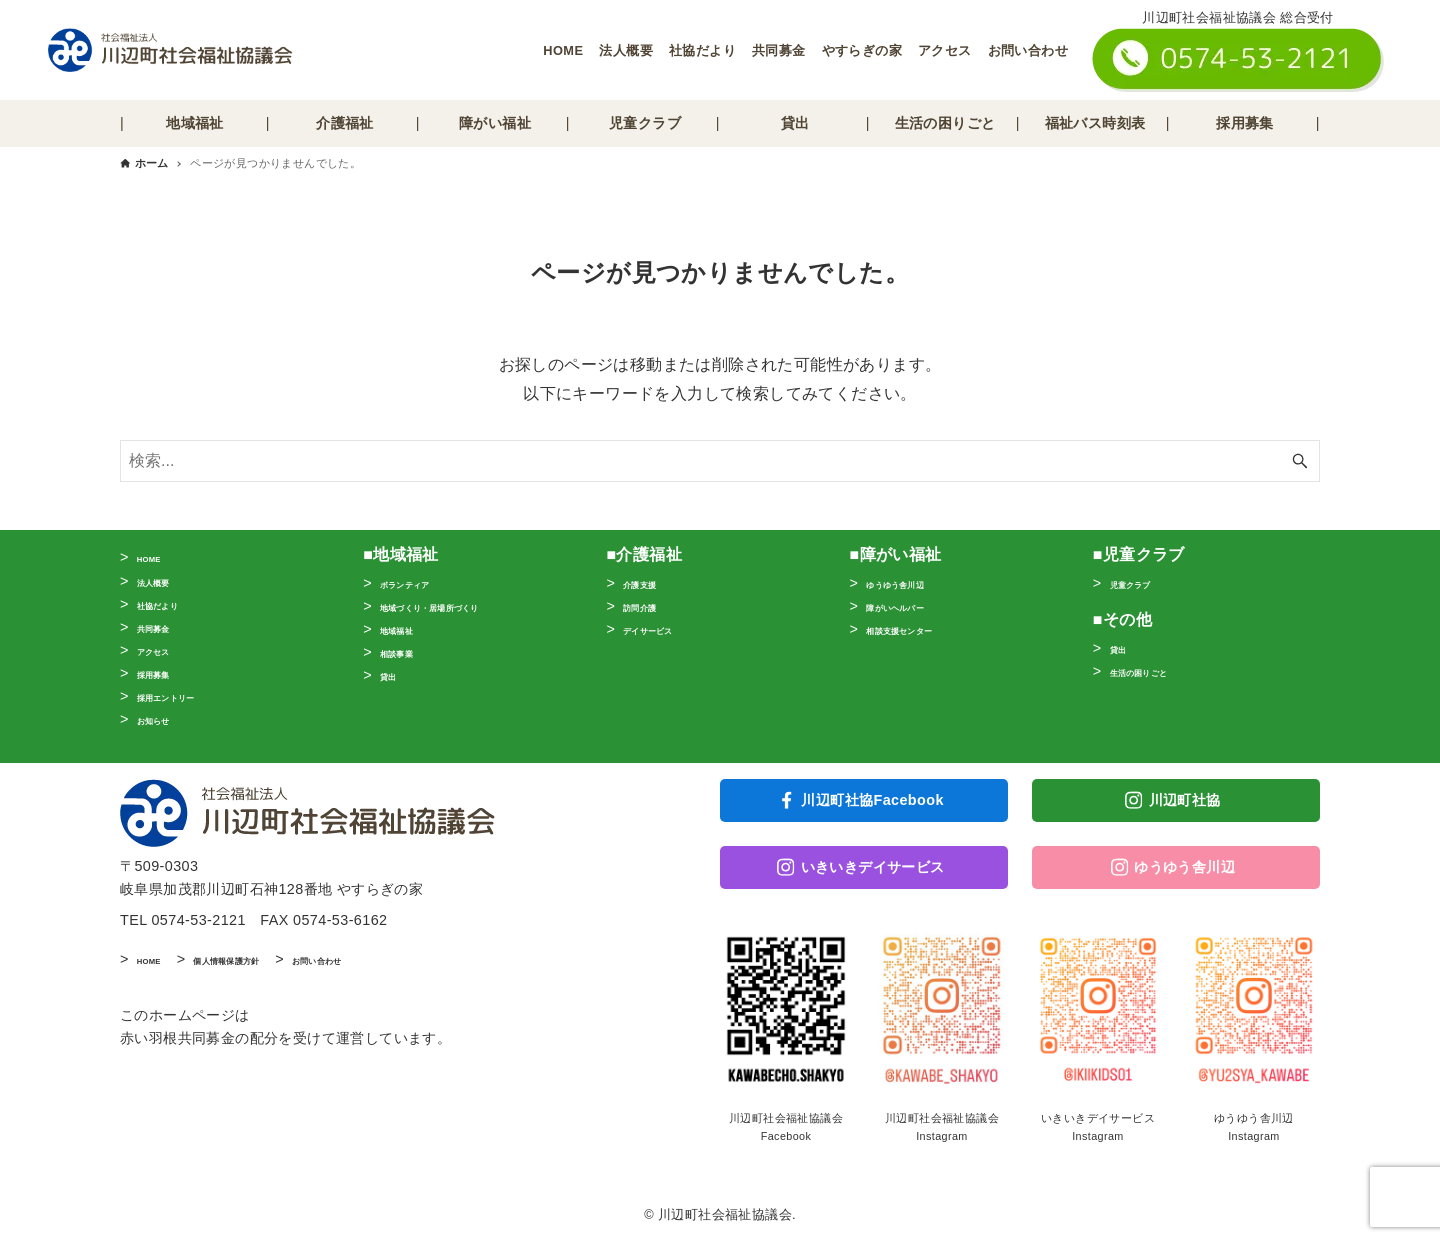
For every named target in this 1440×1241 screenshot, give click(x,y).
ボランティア (423, 583)
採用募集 (166, 673)
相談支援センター (923, 629)
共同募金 (779, 50)
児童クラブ (1146, 583)
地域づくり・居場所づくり (466, 606)
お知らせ (166, 719)
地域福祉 (409, 629)
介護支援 (652, 583)
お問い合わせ (1028, 50)
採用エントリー (187, 696)
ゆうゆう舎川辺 (916, 583)
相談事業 (409, 652)
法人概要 (626, 50)
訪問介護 (652, 606)
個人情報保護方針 (271, 967)
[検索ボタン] (1300, 461)
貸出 (394, 675)
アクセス (945, 50)
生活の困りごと (1160, 671)
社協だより (702, 50)
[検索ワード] (720, 461)
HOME (563, 50)
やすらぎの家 (862, 50)
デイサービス (666, 629)
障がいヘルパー (916, 606)
